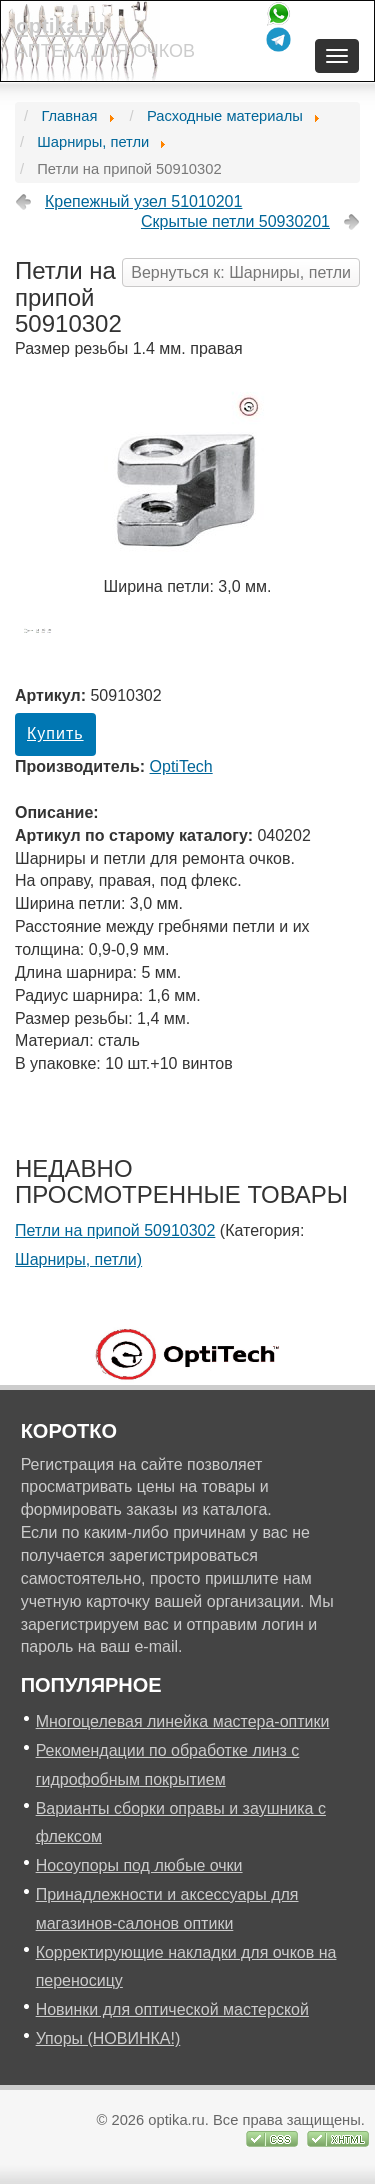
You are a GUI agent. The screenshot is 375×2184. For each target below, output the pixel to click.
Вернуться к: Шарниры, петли (241, 272)
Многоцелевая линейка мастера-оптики (183, 1721)
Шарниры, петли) (78, 1259)
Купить (55, 733)
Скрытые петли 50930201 (235, 221)
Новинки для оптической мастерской (172, 2009)
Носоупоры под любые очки (139, 1865)
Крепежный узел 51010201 (143, 201)
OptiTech (181, 766)
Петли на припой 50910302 (115, 1230)
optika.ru (60, 25)
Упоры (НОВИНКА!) (108, 2038)
